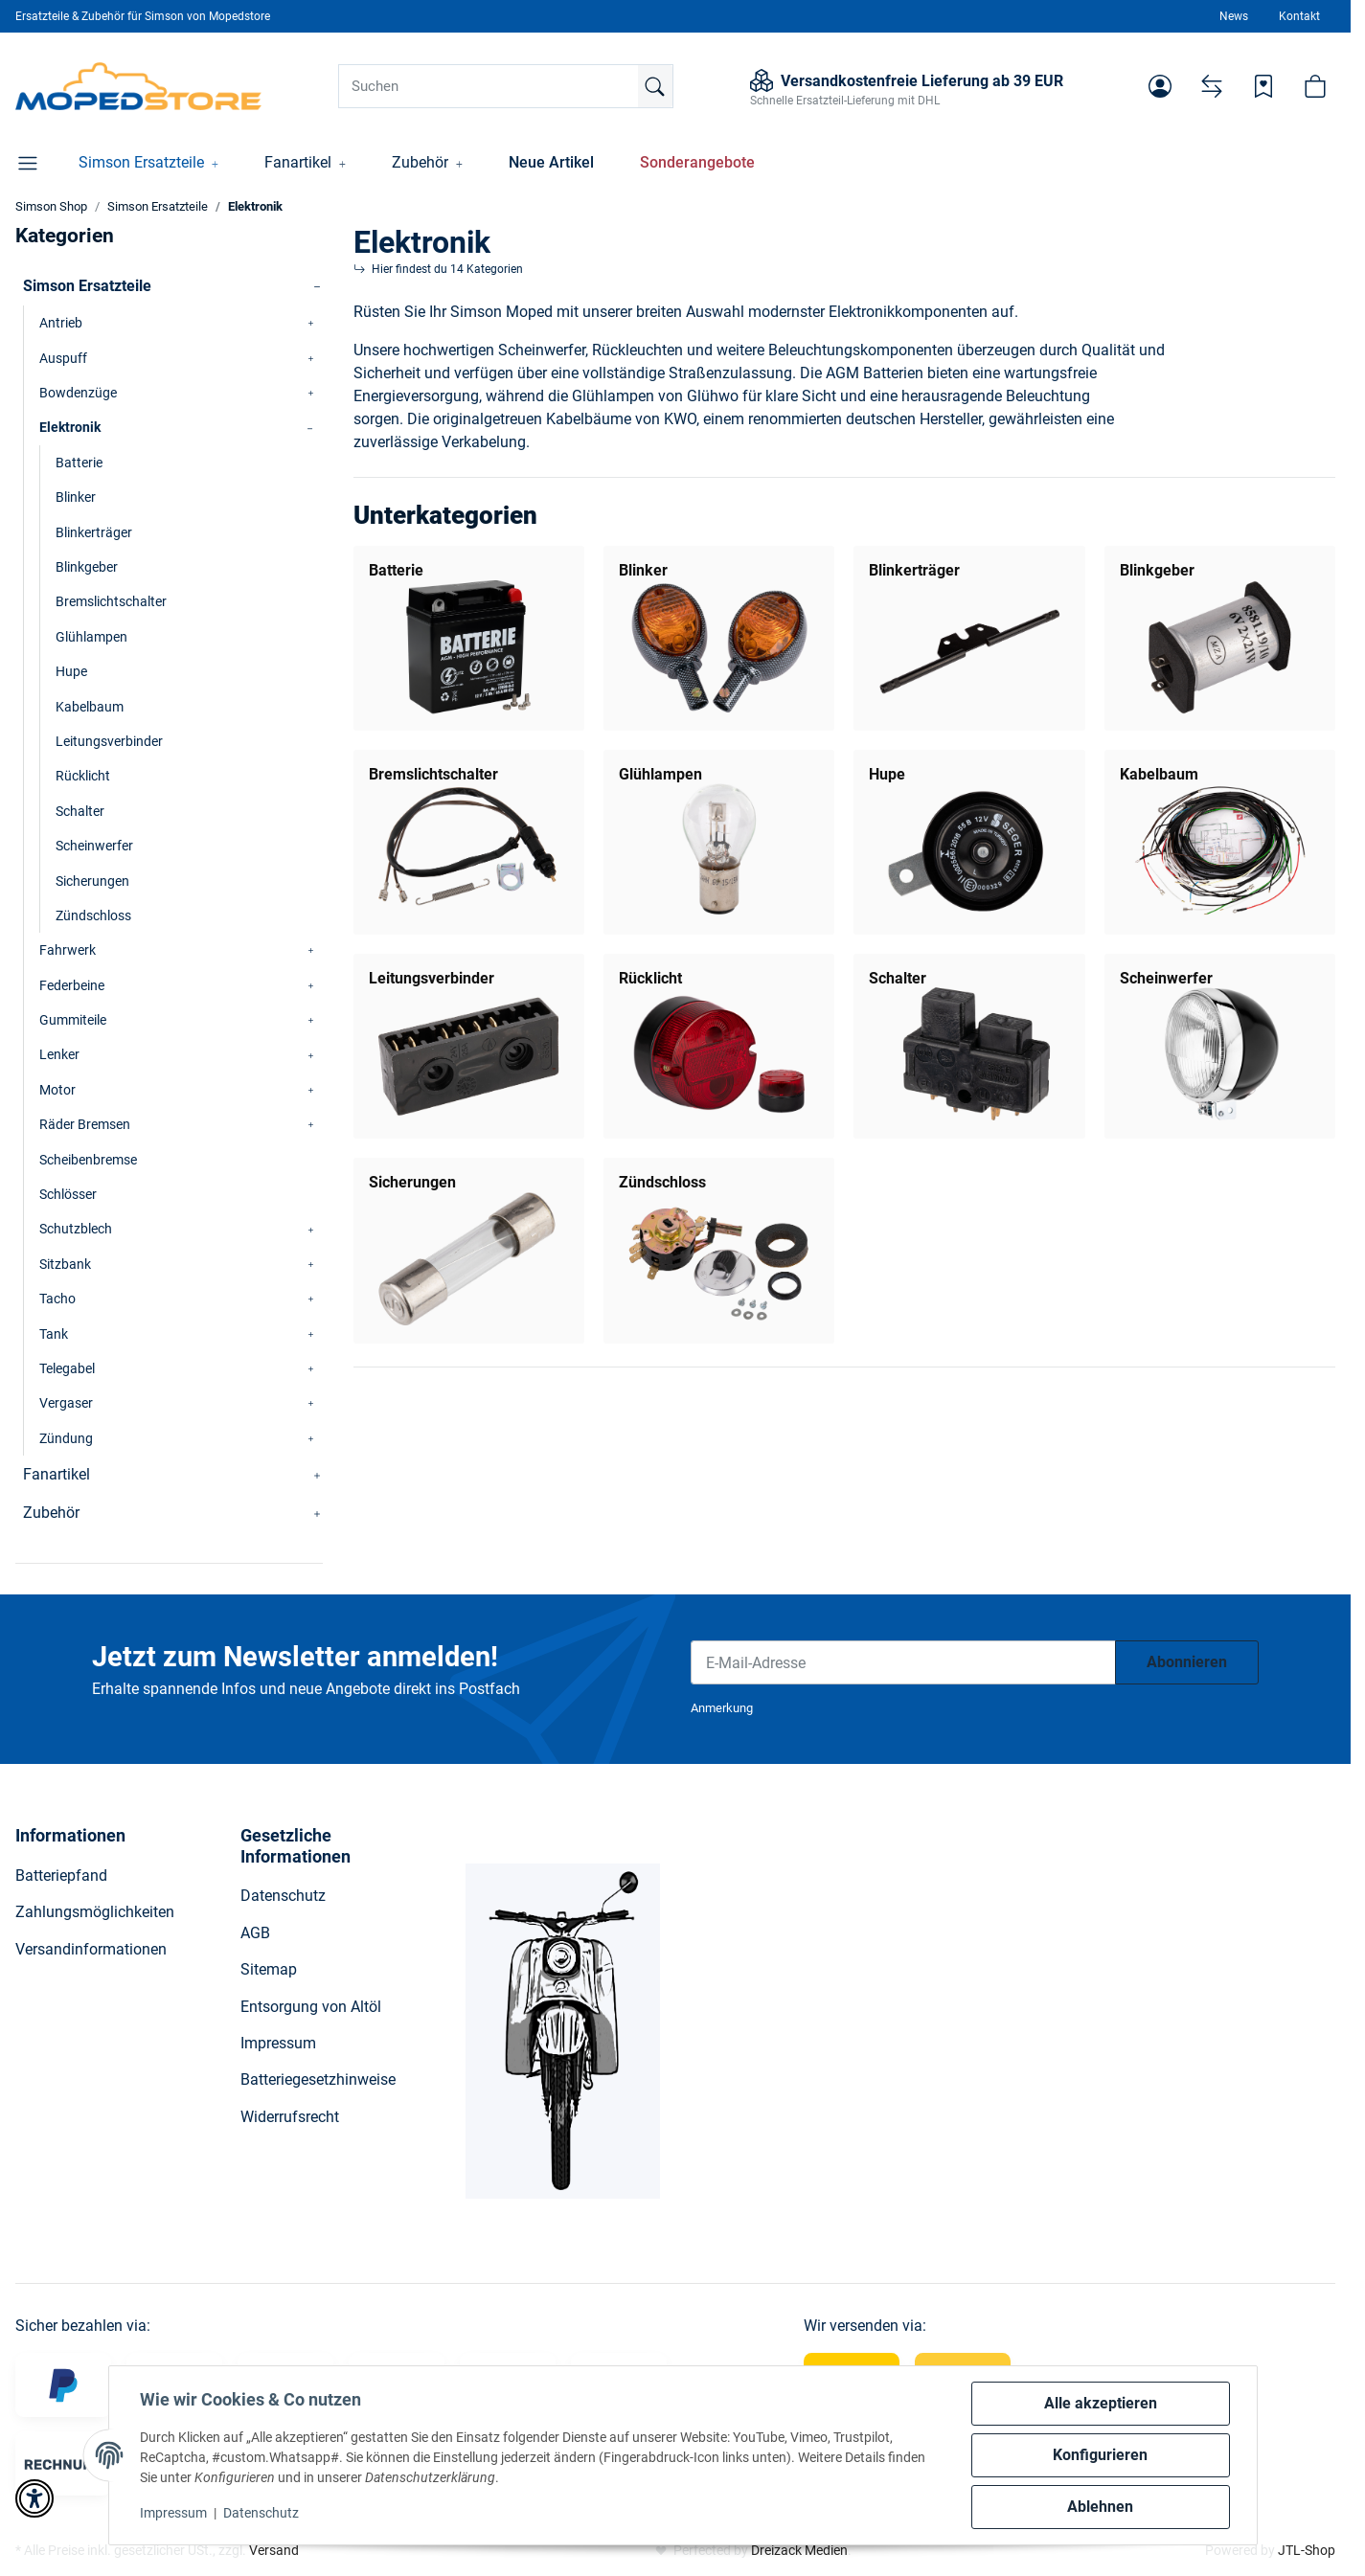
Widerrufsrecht (289, 2117)
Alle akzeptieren (1100, 2403)
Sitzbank (65, 1264)
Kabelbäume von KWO (621, 419)
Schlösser (68, 1194)
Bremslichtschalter (433, 774)
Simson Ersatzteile (87, 286)
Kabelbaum (1159, 774)
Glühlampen (660, 774)
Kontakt (1299, 16)
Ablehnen (1100, 2506)
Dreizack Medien (799, 2550)
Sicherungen (412, 1182)
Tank (53, 1334)
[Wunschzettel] (1263, 86)
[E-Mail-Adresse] (903, 1662)
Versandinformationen (91, 1949)
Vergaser (66, 1403)
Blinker (643, 570)
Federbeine (71, 985)
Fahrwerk (67, 950)
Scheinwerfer (1166, 978)
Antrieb (60, 322)
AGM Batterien (874, 373)
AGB (255, 1933)
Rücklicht (650, 978)
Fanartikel (56, 1474)
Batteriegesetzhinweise (318, 2079)
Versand (274, 2550)
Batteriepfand (61, 1875)
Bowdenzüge (78, 392)
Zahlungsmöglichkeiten (94, 1912)
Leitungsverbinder (431, 978)
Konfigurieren (1100, 2455)
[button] (1160, 86)
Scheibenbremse (88, 1159)
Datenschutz (261, 2512)
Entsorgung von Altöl (310, 2007)
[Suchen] (505, 86)
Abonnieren (1187, 1662)
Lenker (59, 1054)
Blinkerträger (914, 570)
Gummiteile (72, 1020)
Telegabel (67, 1368)
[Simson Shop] (138, 86)
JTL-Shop (1306, 2550)
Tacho (57, 1298)
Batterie (396, 570)
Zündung (66, 1438)
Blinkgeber (1157, 570)
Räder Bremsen (84, 1124)
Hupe (887, 774)
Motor (57, 1089)
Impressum (173, 2512)
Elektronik (70, 427)
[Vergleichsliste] (1212, 86)
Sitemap (268, 1969)
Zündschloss (662, 1182)
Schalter (897, 978)
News (1233, 16)
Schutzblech (75, 1228)
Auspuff (63, 358)
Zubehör (51, 1512)
